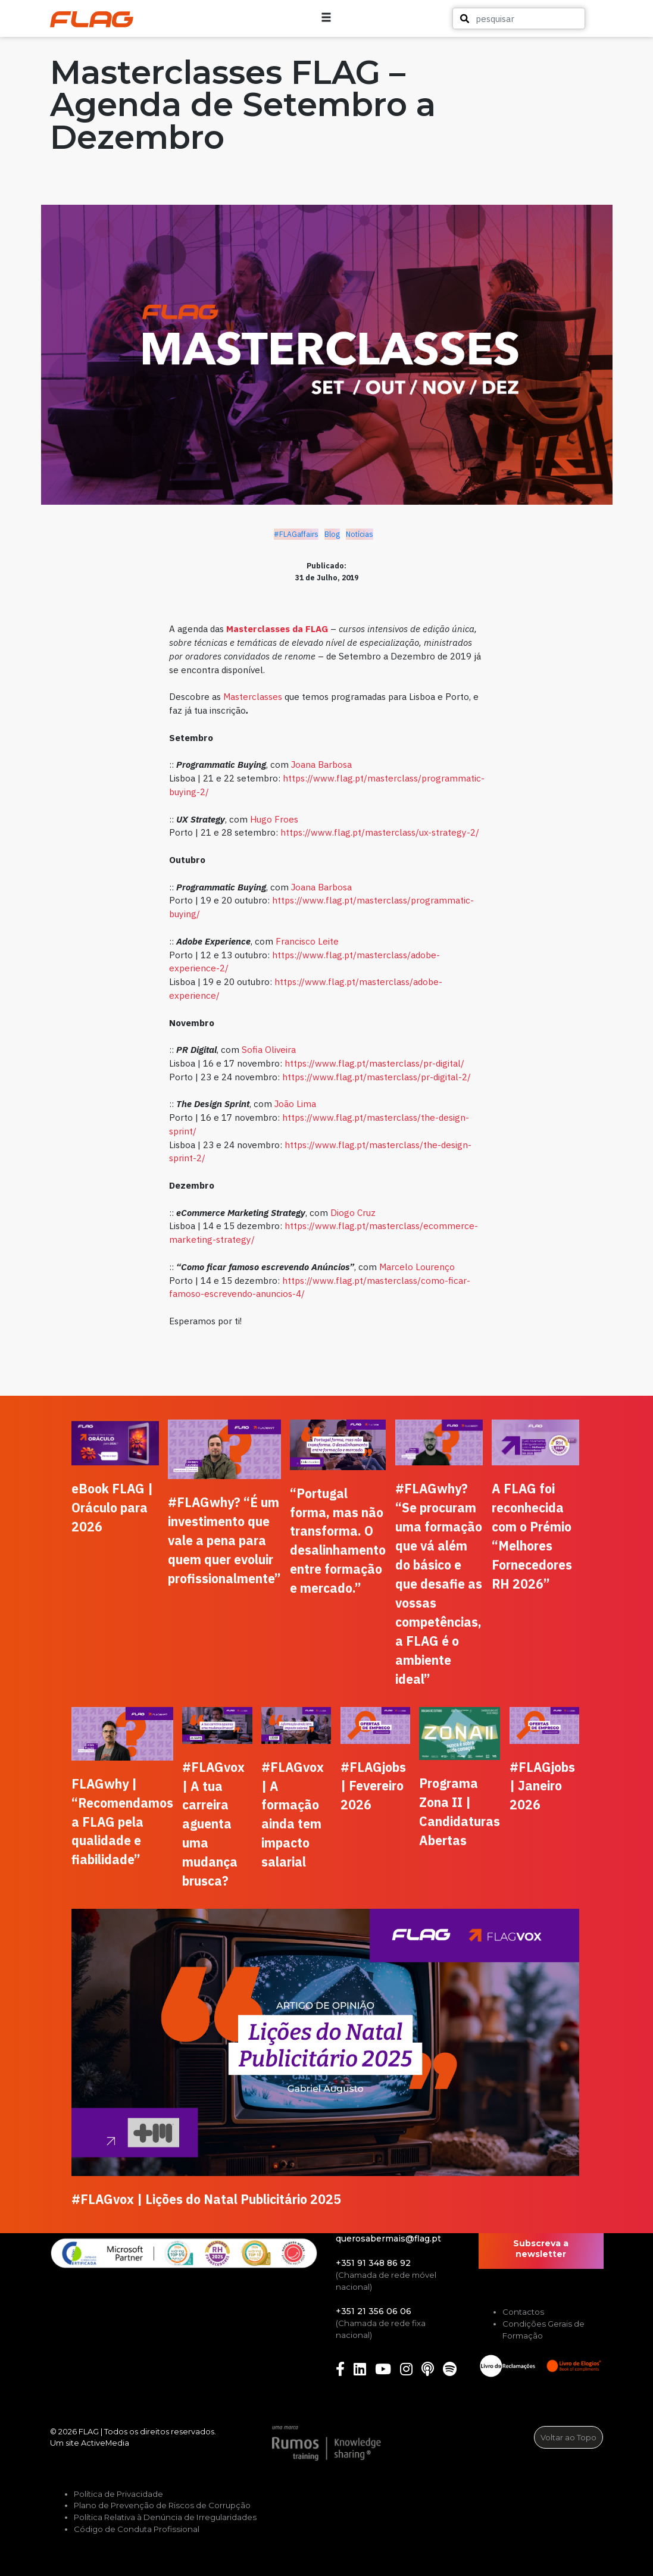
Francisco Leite (307, 941)
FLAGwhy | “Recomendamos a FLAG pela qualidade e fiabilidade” (122, 1821)
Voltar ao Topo (568, 2437)
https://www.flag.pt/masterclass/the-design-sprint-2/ (320, 1151)
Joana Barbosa (321, 764)
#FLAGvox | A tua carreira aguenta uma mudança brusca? (213, 1824)
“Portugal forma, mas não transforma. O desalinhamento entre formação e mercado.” (338, 1541)
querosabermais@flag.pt (388, 2238)
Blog (332, 534)
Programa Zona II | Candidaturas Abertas (459, 1812)
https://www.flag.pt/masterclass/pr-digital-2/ (376, 1077)
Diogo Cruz (353, 1212)
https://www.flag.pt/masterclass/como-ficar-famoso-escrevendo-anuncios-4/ (319, 1287)
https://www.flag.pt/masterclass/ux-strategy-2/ (379, 832)
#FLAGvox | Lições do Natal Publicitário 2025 (206, 2199)
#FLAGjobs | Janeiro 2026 (542, 1786)
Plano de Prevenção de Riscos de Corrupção (162, 2505)
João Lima (295, 1103)
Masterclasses (252, 696)
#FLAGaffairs (296, 534)
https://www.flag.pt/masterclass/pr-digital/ (374, 1063)
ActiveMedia (105, 2442)
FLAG (89, 2431)
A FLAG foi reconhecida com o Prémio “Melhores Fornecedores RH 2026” (532, 1536)
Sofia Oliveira (269, 1049)
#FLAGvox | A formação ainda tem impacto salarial (292, 1815)
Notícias (359, 534)
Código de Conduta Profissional (136, 2529)
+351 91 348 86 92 (373, 2263)
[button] (589, 18)
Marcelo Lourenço (417, 1267)
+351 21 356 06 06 (373, 2311)
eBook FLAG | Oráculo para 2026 (112, 1507)
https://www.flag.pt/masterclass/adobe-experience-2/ (304, 961)
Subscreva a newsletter (540, 2248)
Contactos (523, 2311)
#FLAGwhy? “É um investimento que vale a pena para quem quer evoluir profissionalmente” (224, 1540)
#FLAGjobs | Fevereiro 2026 (373, 1786)
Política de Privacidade (118, 2494)
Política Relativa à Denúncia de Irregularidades (165, 2517)
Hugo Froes (274, 819)
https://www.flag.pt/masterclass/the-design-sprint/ (319, 1124)
